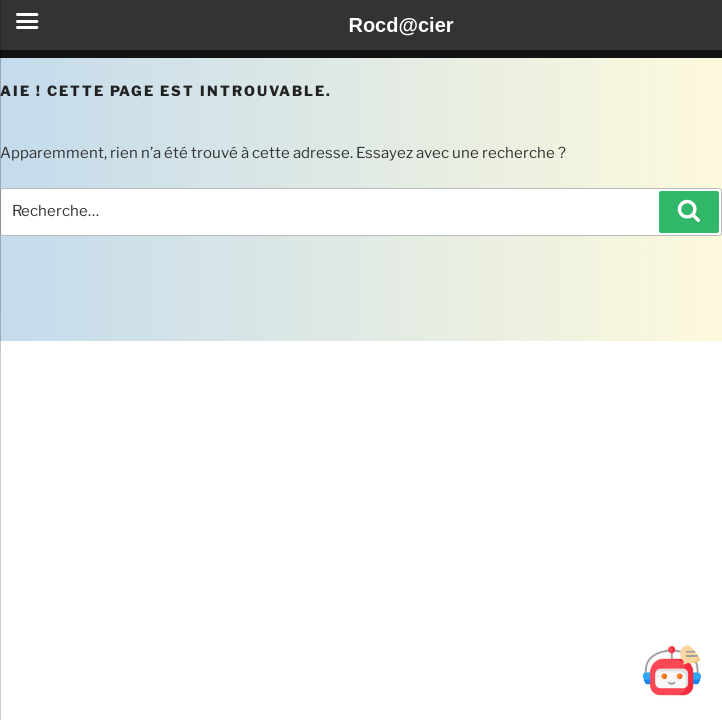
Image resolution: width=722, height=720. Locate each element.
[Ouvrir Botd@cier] (672, 670)
